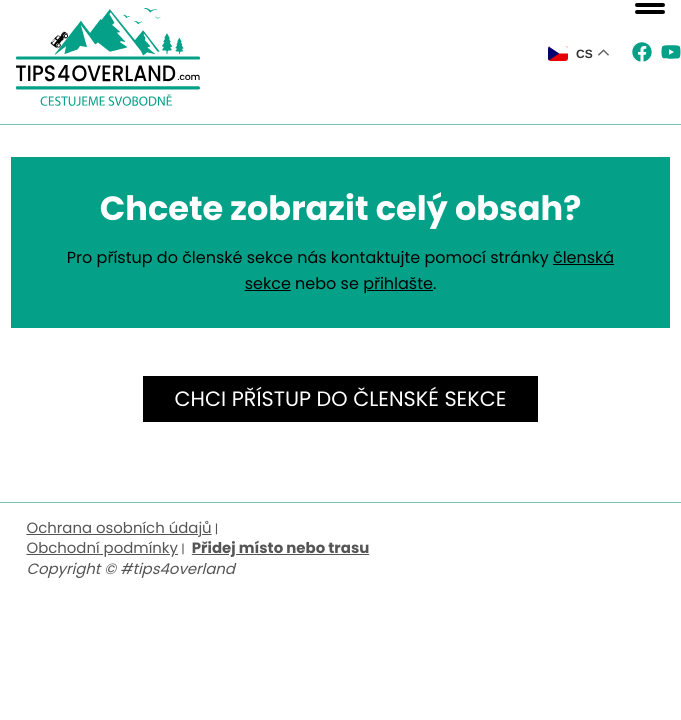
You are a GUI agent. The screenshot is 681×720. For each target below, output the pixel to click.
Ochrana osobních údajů (118, 528)
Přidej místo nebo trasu (280, 548)
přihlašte (398, 283)
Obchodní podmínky (102, 548)
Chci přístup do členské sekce (341, 399)
